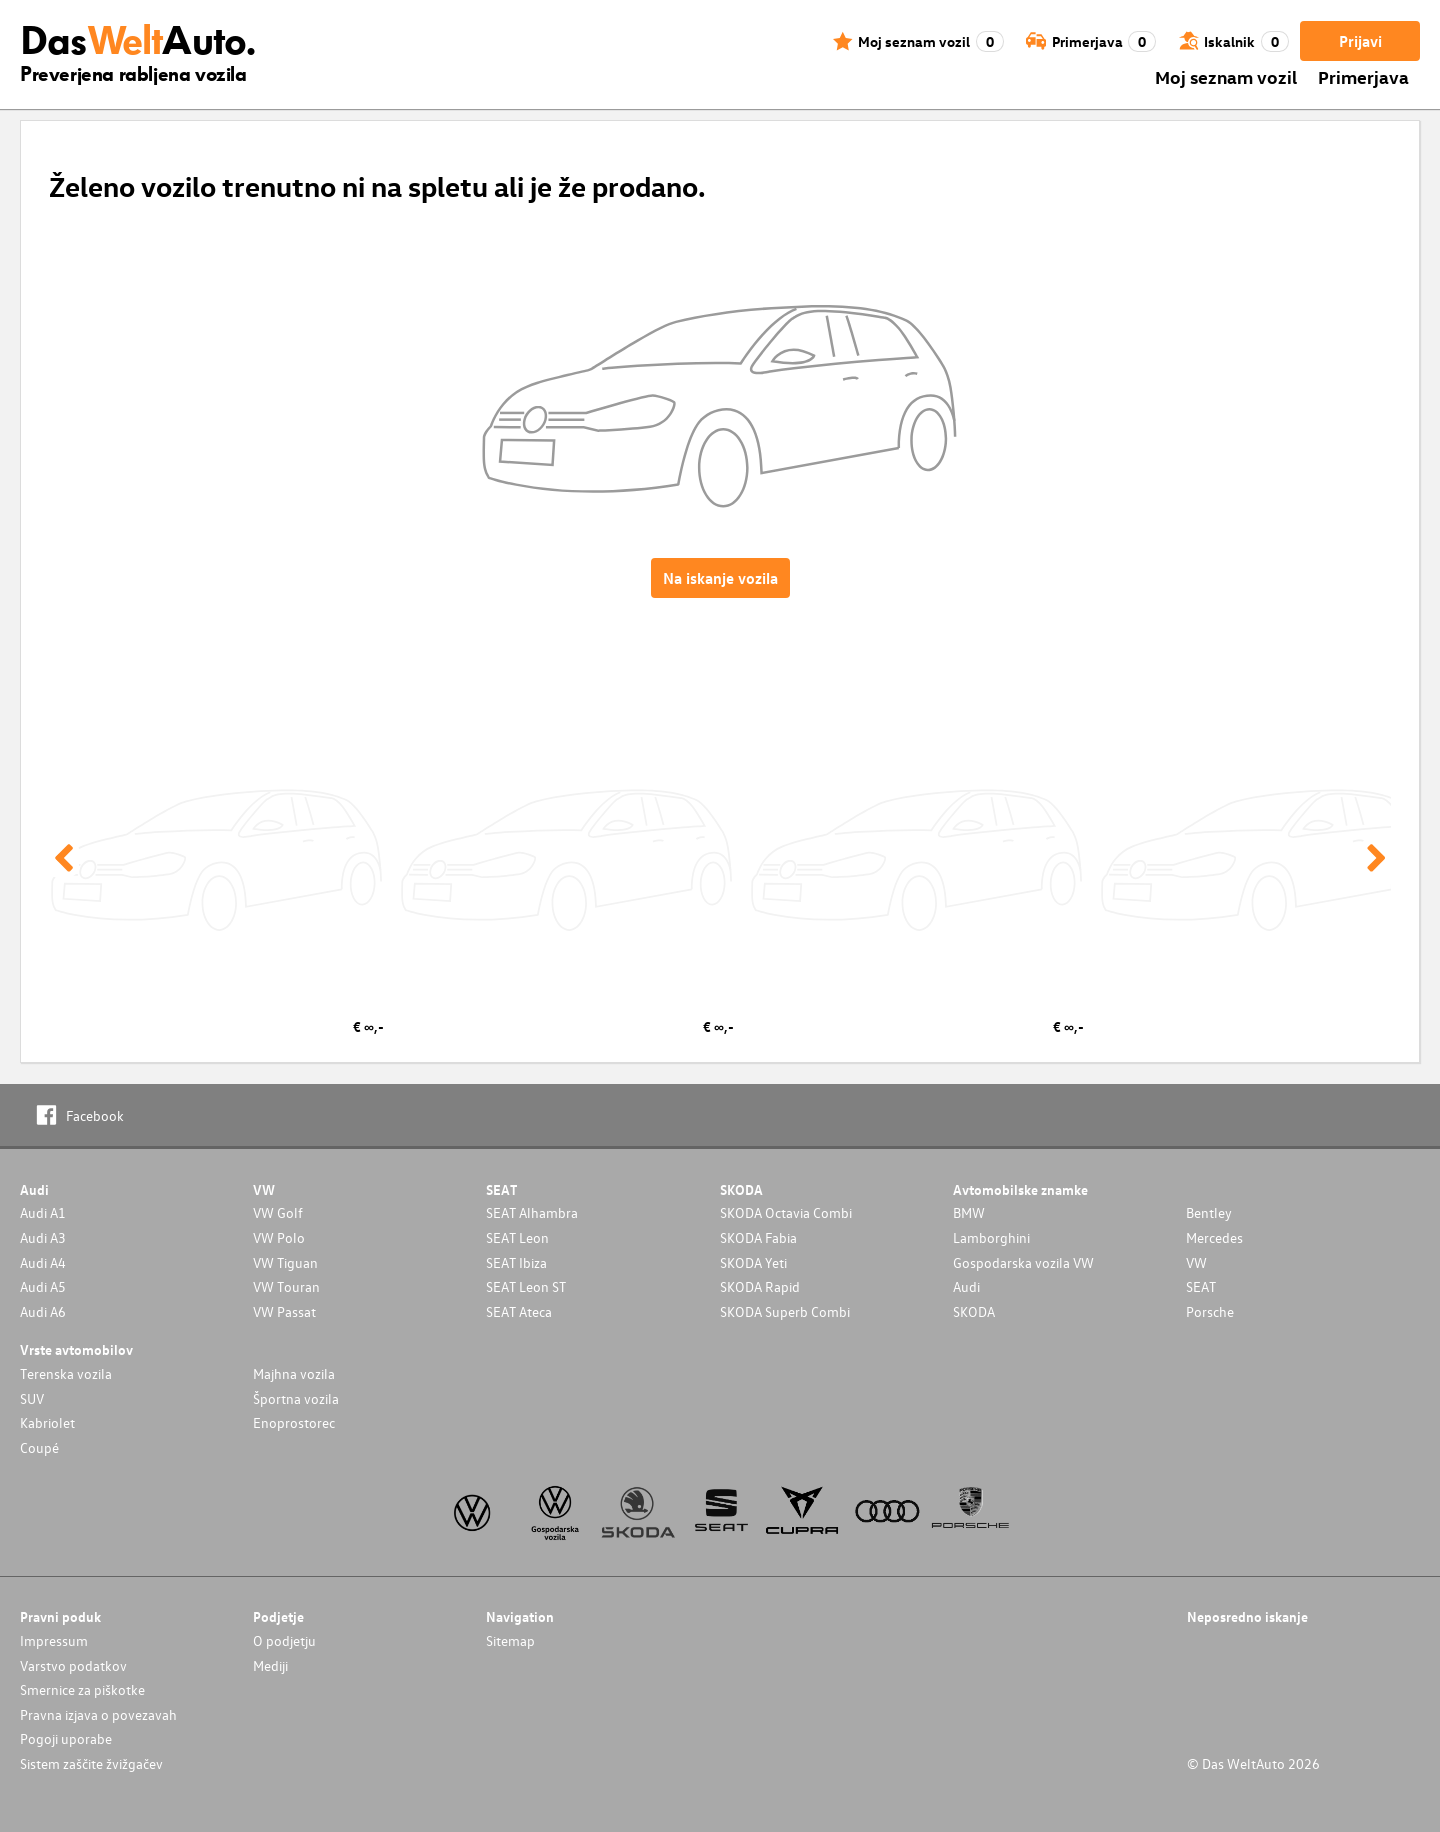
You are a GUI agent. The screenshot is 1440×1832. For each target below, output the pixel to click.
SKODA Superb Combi (785, 1311)
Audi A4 (43, 1262)
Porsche (1210, 1311)
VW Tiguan (285, 1262)
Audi (966, 1286)
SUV (32, 1398)
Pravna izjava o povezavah (98, 1714)
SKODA (974, 1311)
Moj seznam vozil (1226, 76)
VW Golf (278, 1212)
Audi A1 (43, 1212)
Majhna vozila (294, 1373)
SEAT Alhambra (532, 1212)
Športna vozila (296, 1398)
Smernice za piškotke (82, 1689)
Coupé (39, 1447)
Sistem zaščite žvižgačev (91, 1763)
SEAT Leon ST (526, 1286)
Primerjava (1363, 76)
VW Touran (286, 1286)
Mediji (270, 1665)
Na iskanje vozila (720, 578)
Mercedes (1214, 1237)
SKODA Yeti (753, 1262)
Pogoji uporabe (66, 1738)
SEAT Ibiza (516, 1262)
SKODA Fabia (758, 1237)
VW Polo (279, 1237)
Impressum (54, 1640)
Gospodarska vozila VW (1023, 1262)
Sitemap (510, 1640)
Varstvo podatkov (73, 1665)
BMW (969, 1212)
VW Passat (284, 1311)
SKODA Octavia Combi (786, 1212)
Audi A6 (43, 1311)
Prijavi (1360, 41)
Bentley (1209, 1212)
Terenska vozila (66, 1373)
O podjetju (284, 1640)
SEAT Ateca (519, 1311)
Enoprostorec (294, 1422)
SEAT (1201, 1286)
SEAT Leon (517, 1237)
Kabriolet (47, 1422)
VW (1196, 1262)
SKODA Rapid (760, 1286)
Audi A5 (43, 1286)
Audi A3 (43, 1237)
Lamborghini (991, 1237)
